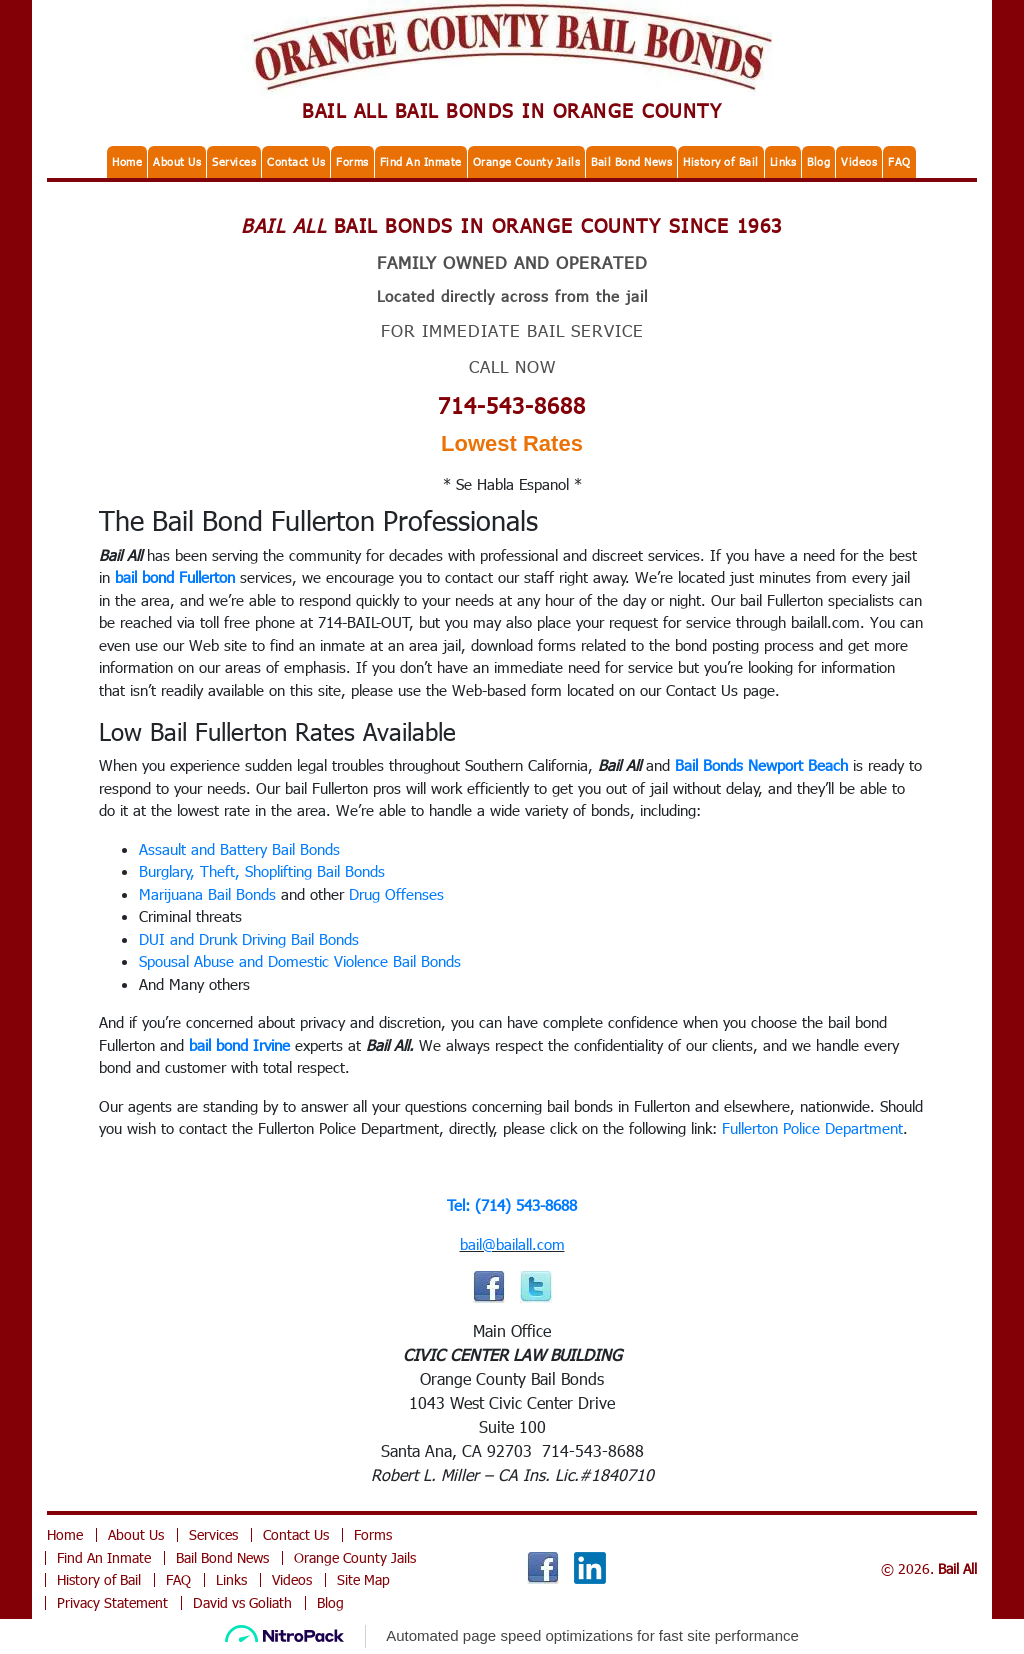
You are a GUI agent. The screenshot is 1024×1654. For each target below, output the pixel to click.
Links (783, 161)
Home (127, 161)
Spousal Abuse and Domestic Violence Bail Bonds (300, 961)
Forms (352, 161)
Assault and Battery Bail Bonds (239, 849)
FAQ (899, 161)
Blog (818, 161)
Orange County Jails (527, 161)
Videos (859, 161)
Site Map (363, 1579)
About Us (177, 161)
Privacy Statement (112, 1602)
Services (234, 161)
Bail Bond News (631, 161)
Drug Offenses (396, 894)
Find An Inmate (421, 161)
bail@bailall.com (512, 1244)
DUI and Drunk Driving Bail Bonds (249, 939)
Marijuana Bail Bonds (207, 894)
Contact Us (296, 161)
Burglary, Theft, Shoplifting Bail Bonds (262, 871)
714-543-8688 (512, 404)
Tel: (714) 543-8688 (512, 1205)
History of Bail (721, 161)
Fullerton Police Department (812, 1128)
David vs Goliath (242, 1602)
